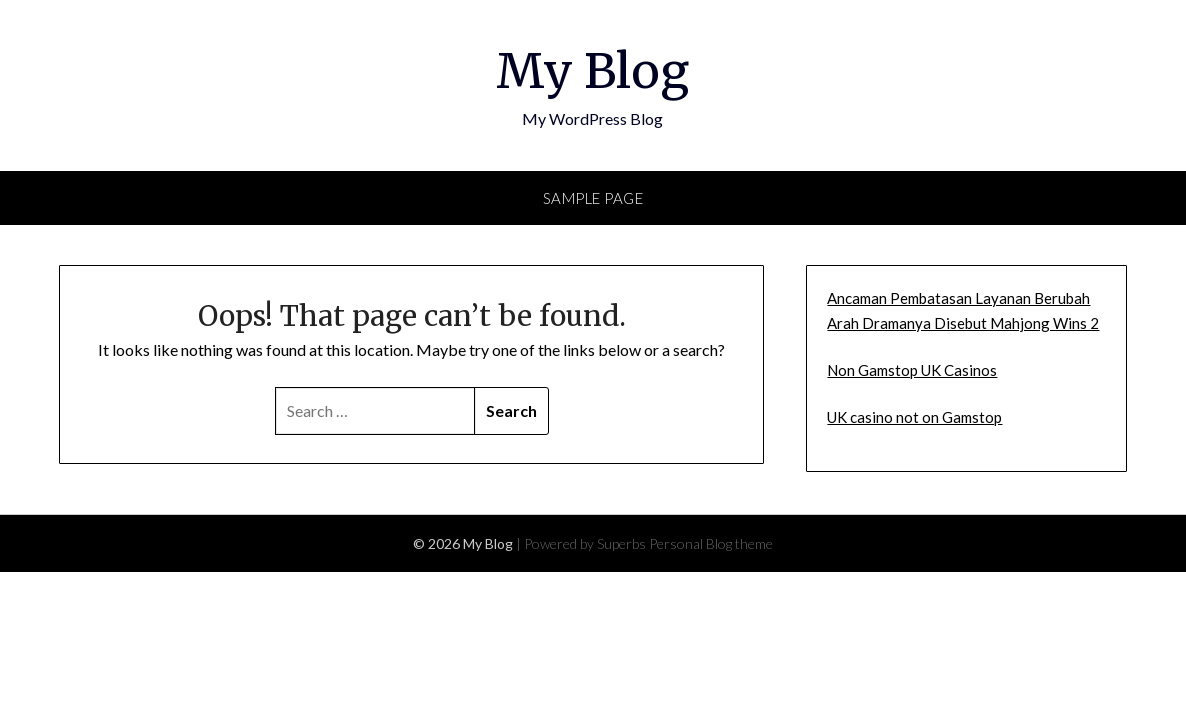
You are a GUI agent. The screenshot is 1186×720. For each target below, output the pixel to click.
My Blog (592, 71)
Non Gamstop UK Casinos (912, 370)
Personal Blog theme (711, 543)
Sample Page (593, 198)
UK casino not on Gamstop (914, 417)
